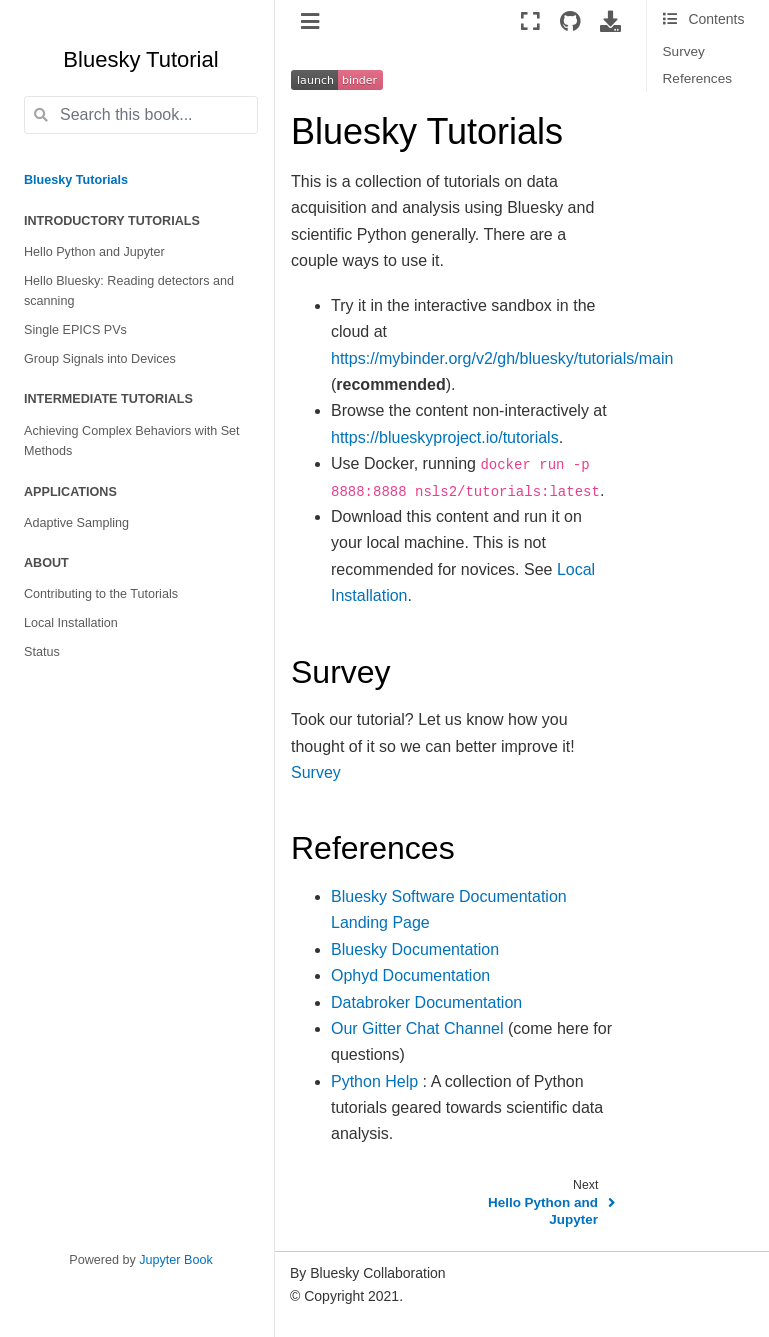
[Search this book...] (141, 115)
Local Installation (71, 623)
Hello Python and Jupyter (94, 252)
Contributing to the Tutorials (101, 594)
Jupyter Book (176, 1260)
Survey (684, 51)
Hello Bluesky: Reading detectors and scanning (129, 291)
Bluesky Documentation (415, 949)
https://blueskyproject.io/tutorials (445, 437)
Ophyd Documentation (410, 975)
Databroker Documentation (426, 1002)
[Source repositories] (570, 21)
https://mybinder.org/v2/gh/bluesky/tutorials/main (502, 358)
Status (42, 652)
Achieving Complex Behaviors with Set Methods (132, 441)
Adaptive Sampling (76, 523)
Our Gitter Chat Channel (417, 1028)
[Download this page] (610, 21)
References (698, 78)
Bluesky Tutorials (76, 180)
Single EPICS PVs (75, 330)
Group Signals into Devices (100, 359)
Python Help (374, 1081)
